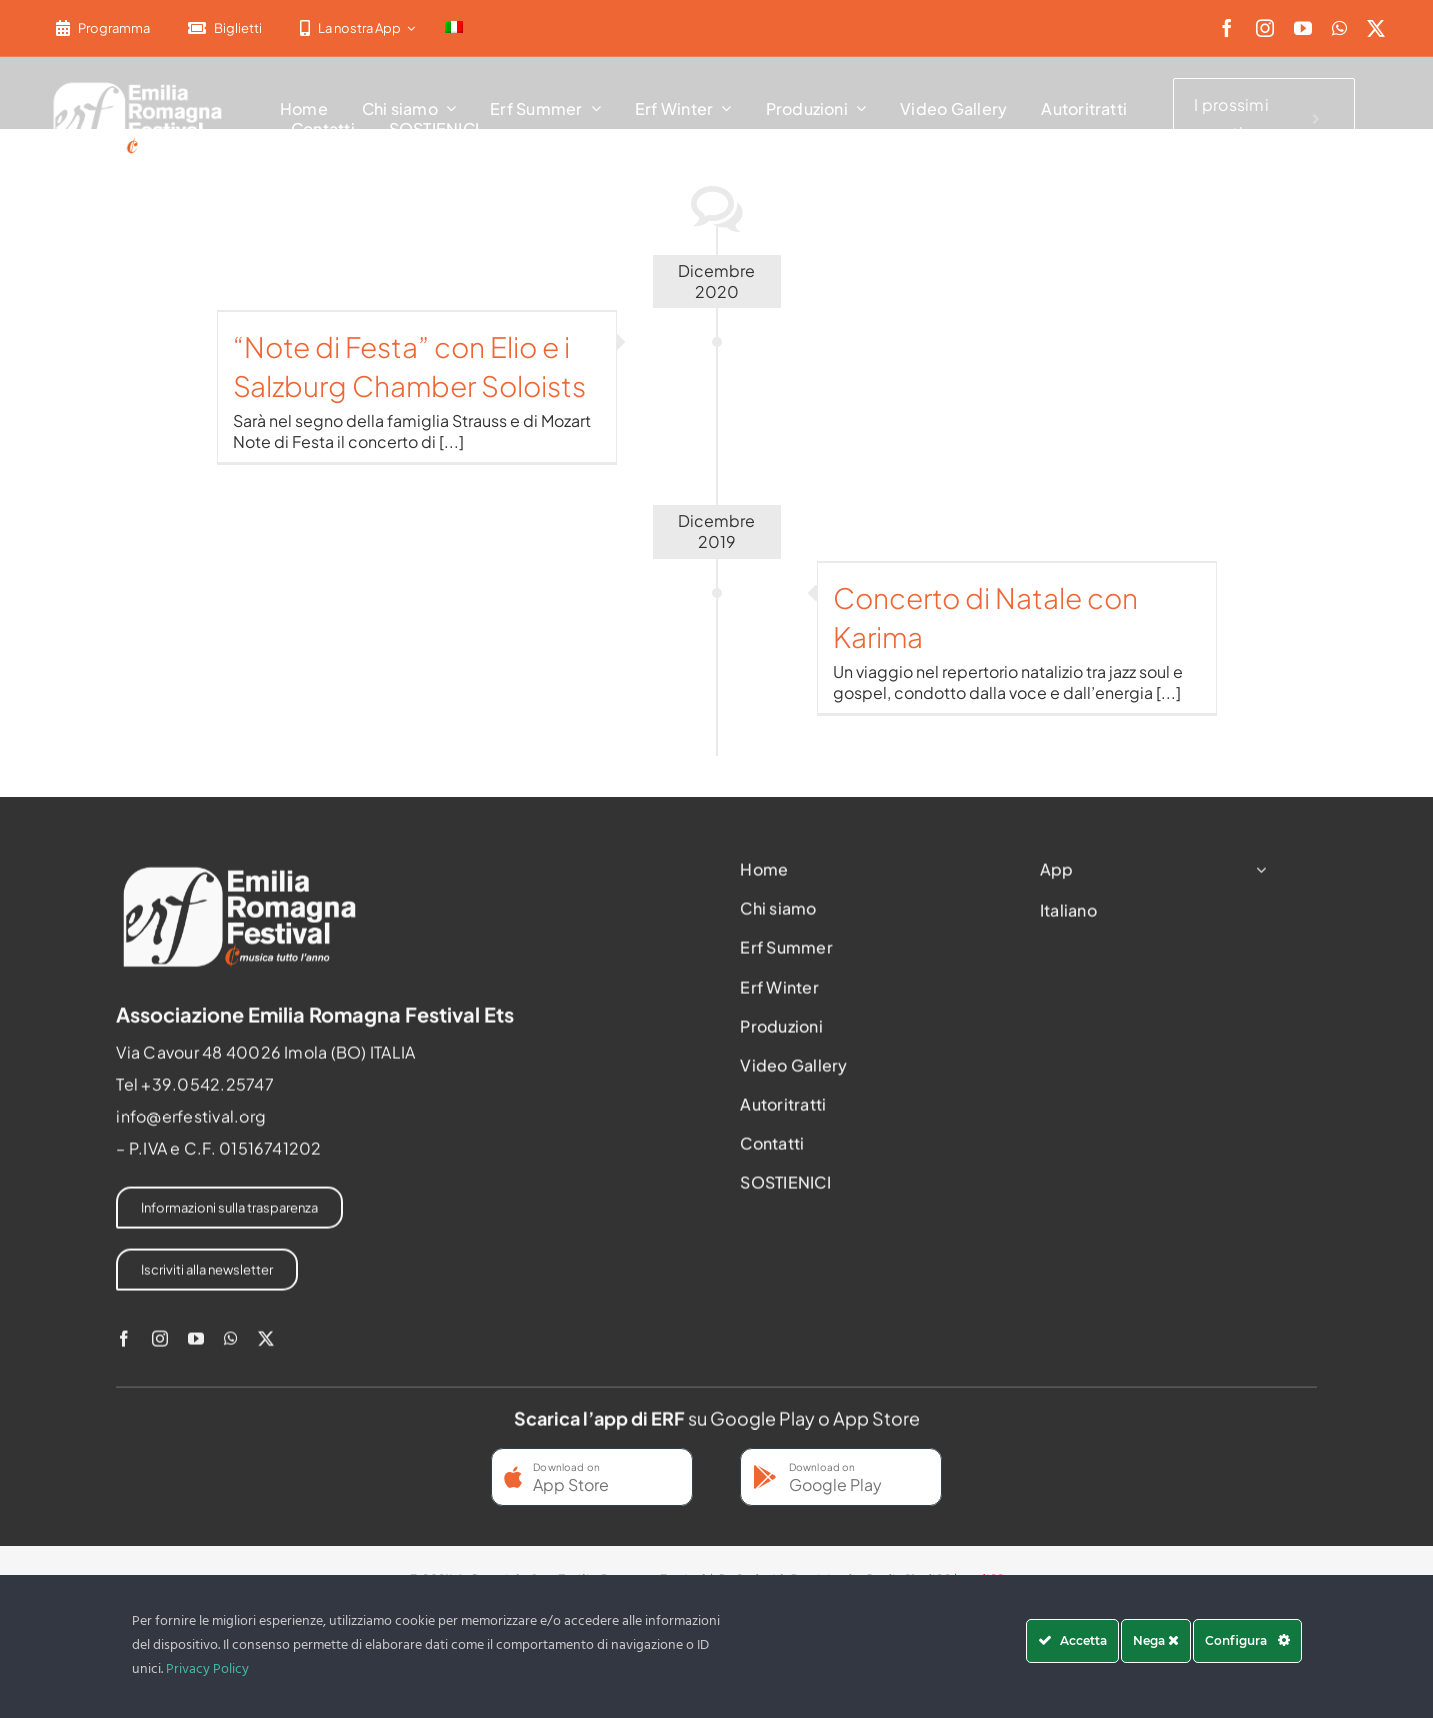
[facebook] (1227, 28)
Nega (1156, 1640)
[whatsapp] (1339, 28)
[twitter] (1376, 28)
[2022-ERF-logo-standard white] (138, 84)
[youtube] (1303, 28)
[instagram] (1265, 28)
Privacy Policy (207, 1669)
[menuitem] (454, 28)
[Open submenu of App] (1257, 875)
